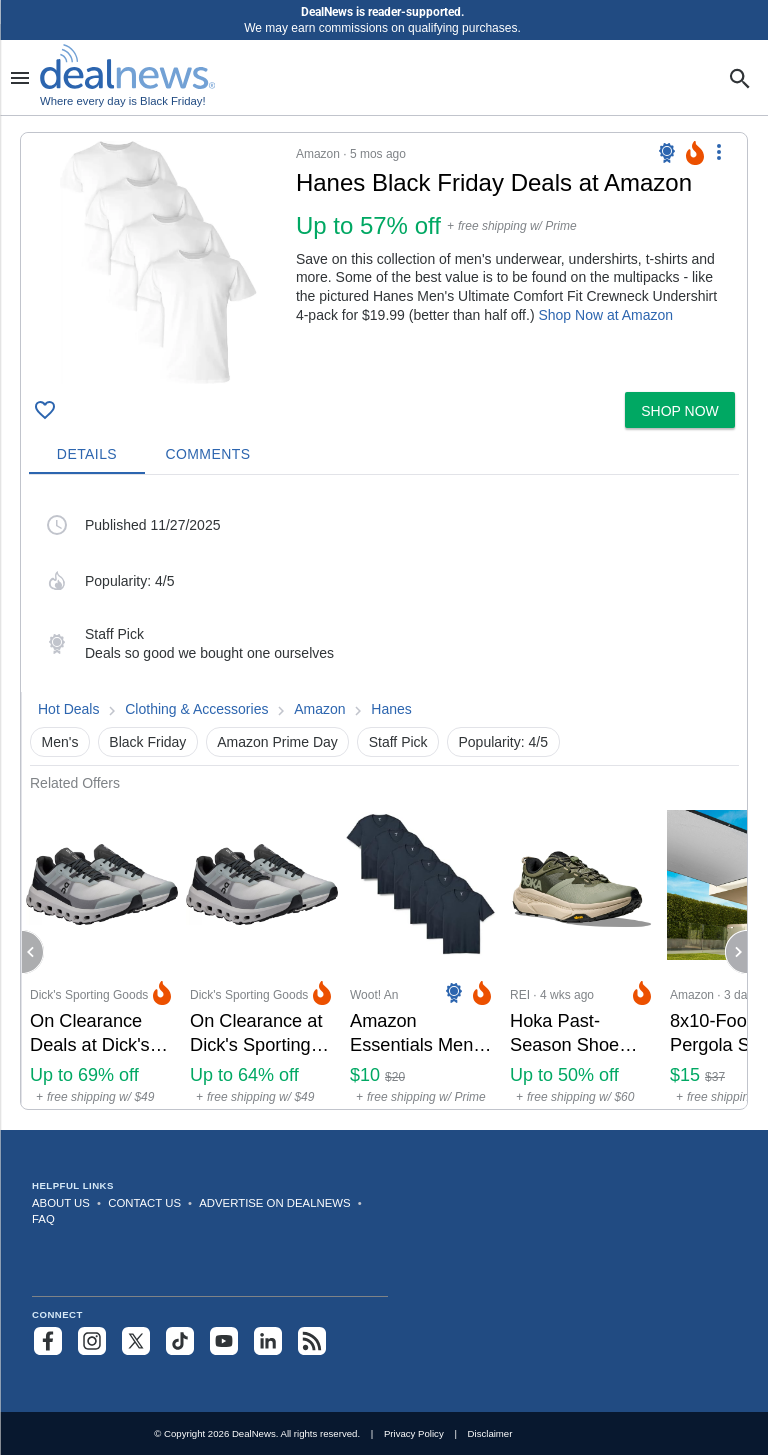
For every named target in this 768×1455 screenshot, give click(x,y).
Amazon (319, 709)
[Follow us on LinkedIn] (268, 1341)
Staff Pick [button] (398, 742)
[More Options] (719, 151)
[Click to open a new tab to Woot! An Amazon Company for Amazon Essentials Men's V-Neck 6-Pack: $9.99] (422, 950)
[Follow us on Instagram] (92, 1341)
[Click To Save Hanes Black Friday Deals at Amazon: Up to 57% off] (45, 410)
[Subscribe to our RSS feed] (312, 1341)
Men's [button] (60, 742)
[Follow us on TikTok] (180, 1341)
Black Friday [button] (147, 742)
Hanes (391, 709)
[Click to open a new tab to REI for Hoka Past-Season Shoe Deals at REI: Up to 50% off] (582, 950)
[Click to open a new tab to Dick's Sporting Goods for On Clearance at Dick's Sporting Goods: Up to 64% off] (262, 950)
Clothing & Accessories (196, 709)
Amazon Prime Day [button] (277, 742)
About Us (61, 1203)
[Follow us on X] (136, 1341)
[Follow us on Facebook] (48, 1341)
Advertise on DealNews (274, 1203)
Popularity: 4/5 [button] (504, 742)
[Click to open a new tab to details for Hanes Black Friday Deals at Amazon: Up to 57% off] (158, 262)
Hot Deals (68, 709)
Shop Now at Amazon (605, 315)
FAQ (43, 1219)
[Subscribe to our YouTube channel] (224, 1341)
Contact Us (144, 1203)
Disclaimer (490, 1433)
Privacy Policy (414, 1433)
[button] (384, 258)
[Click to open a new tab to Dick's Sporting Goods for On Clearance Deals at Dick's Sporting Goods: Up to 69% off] (102, 950)
